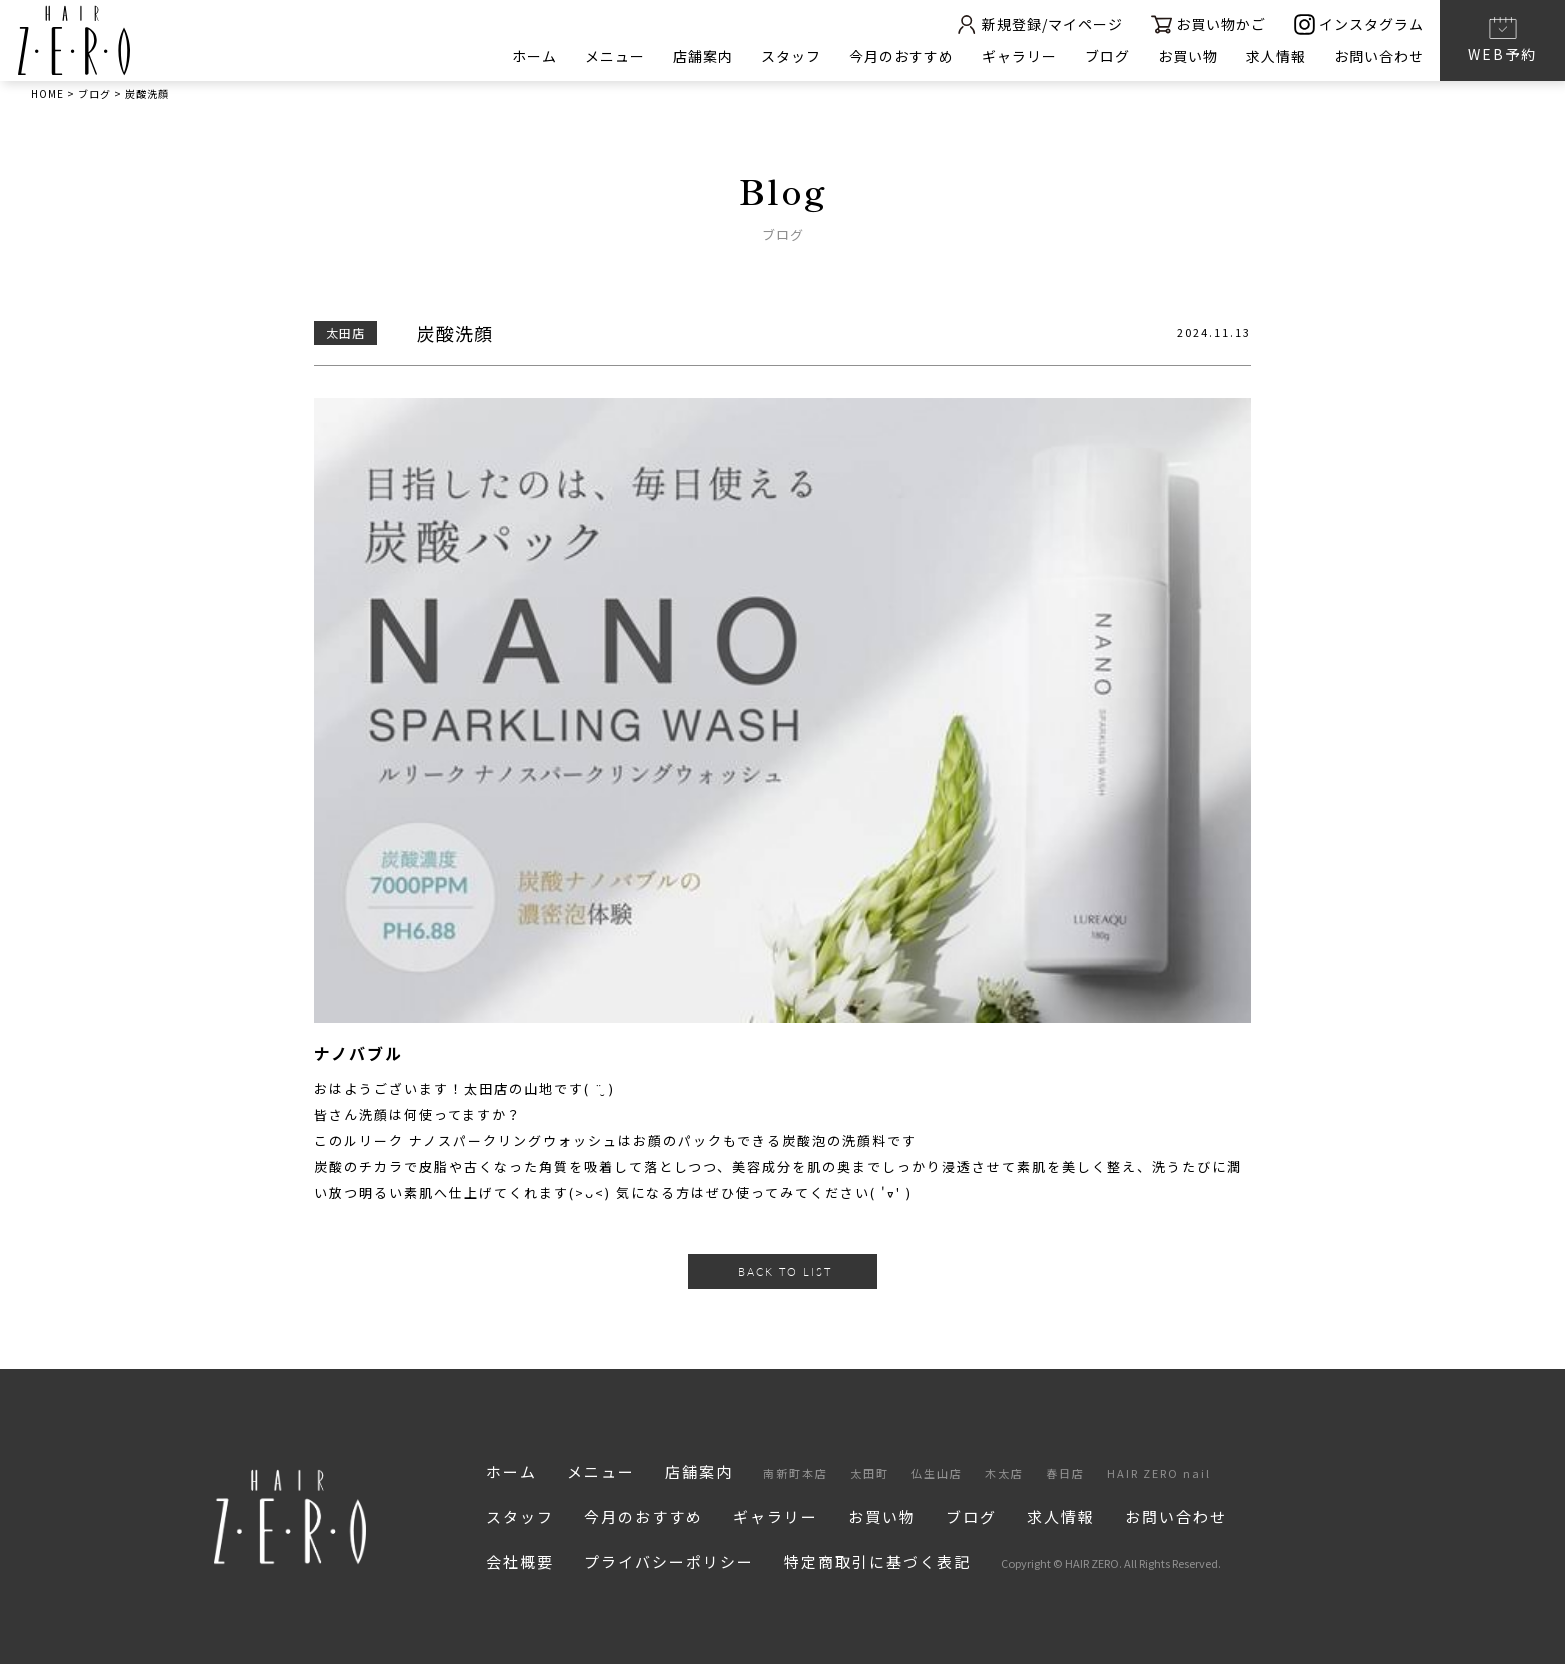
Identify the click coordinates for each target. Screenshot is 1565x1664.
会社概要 (520, 1561)
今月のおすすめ (901, 56)
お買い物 (1188, 56)
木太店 (1004, 1473)
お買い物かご (1208, 24)
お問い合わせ (1379, 56)
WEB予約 (1502, 39)
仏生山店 (937, 1473)
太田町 (869, 1473)
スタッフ (791, 56)
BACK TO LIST (785, 1271)
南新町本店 (795, 1473)
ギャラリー (1019, 56)
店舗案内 (703, 56)
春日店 (1065, 1473)
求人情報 (1276, 56)
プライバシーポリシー (669, 1561)
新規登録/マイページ (1039, 24)
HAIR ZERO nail (1159, 1473)
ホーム (534, 56)
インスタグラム (1359, 24)
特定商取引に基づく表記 (877, 1561)
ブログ (1107, 56)
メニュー (615, 56)
